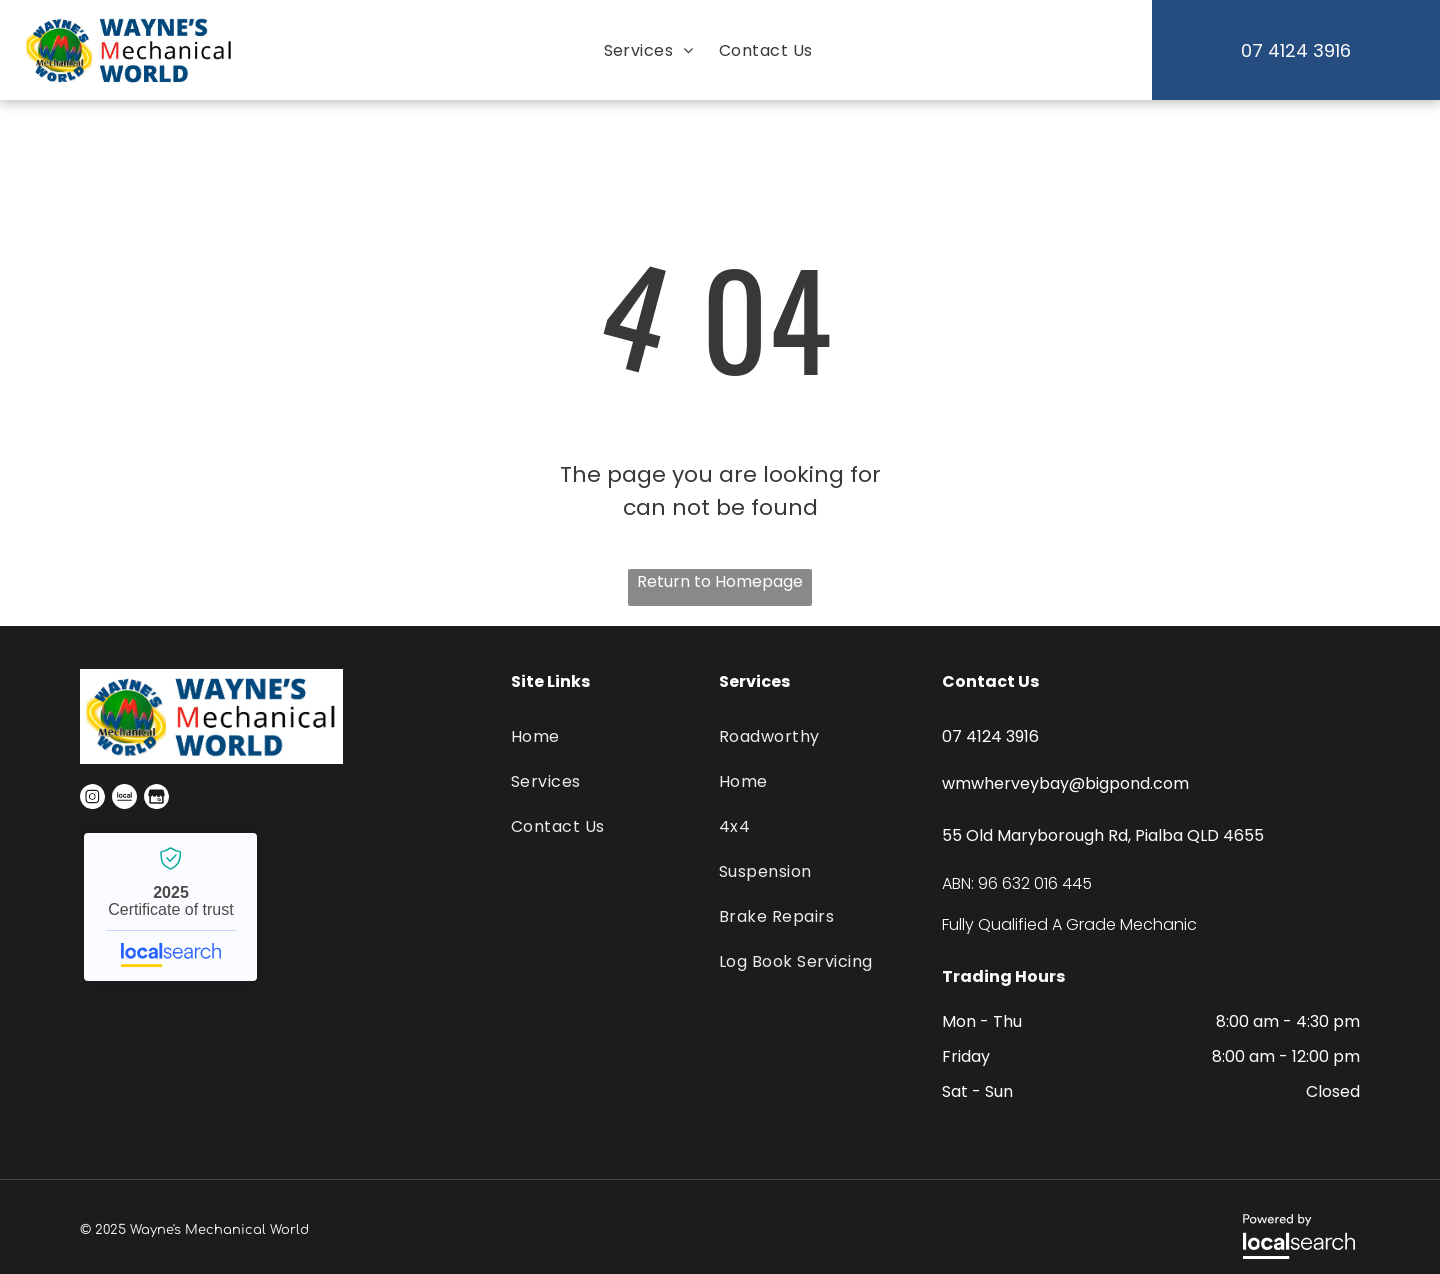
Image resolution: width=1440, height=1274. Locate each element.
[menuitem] (646, 50)
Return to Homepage (720, 581)
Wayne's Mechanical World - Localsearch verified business (170, 907)
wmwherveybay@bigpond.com (1065, 783)
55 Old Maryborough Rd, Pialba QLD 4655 (1103, 835)
